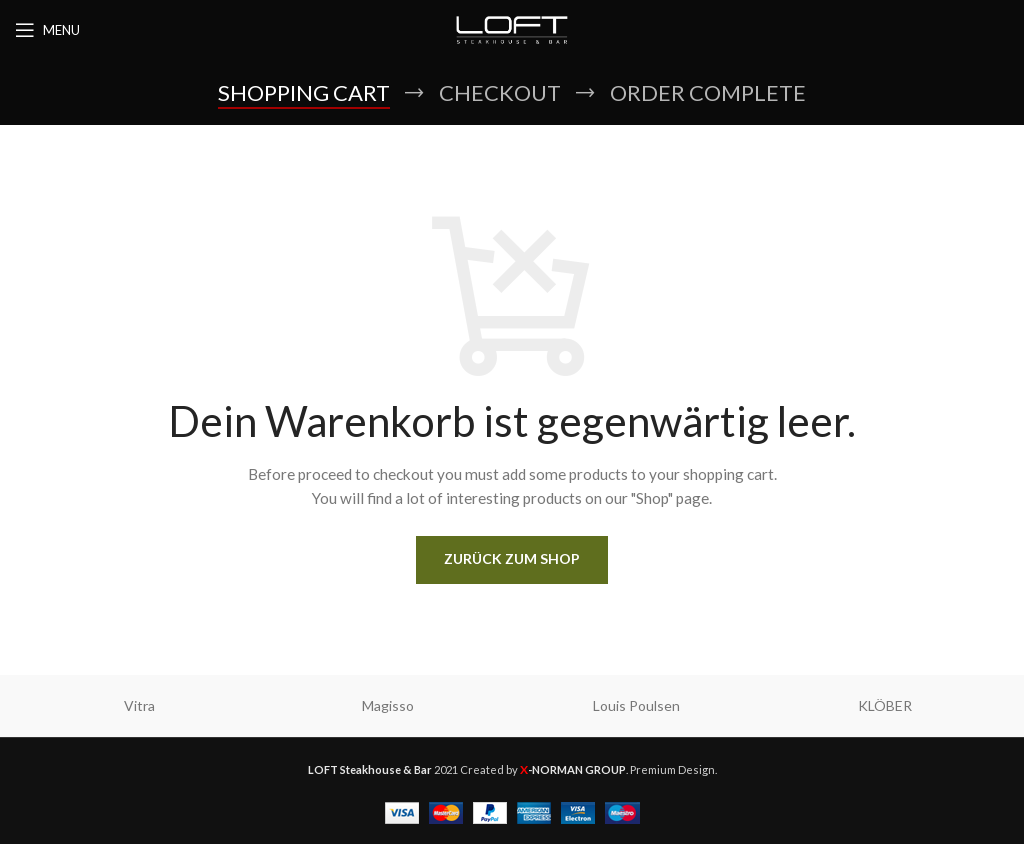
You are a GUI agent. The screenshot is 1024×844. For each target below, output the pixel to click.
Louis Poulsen (636, 705)
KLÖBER (885, 705)
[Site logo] (512, 28)
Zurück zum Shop (512, 558)
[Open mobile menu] (47, 30)
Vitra (139, 705)
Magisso (388, 705)
